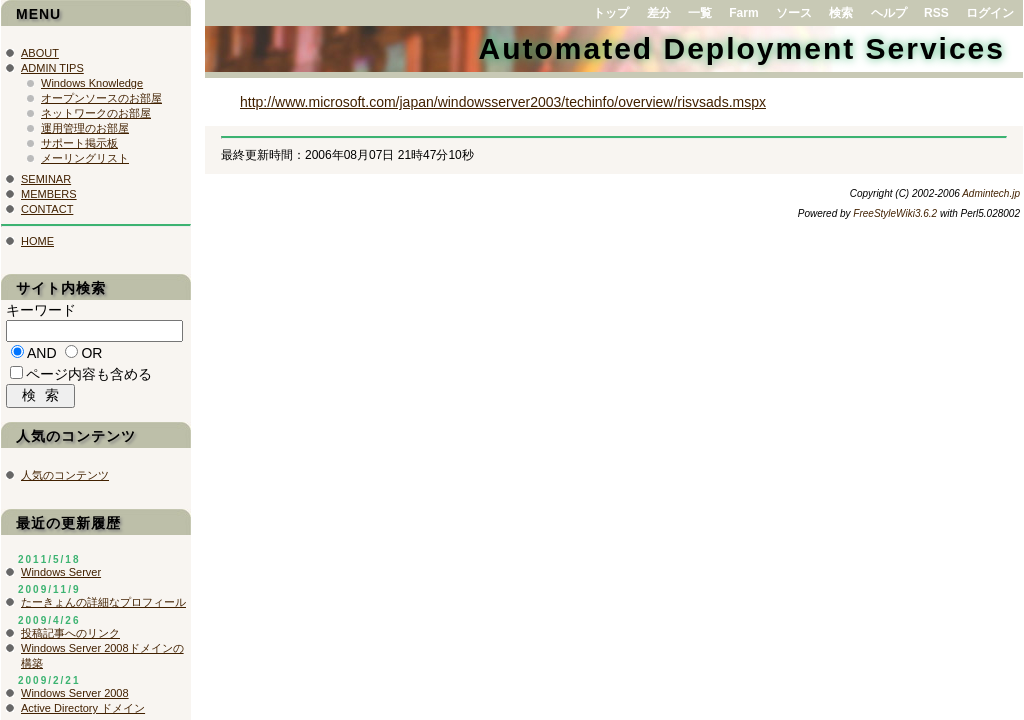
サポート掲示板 (79, 143)
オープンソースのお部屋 (101, 98)
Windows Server (61, 577)
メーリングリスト (85, 158)
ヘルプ (889, 13)
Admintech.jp (991, 193)
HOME (37, 241)
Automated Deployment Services (742, 48)
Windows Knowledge (92, 83)
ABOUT (40, 53)
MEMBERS (49, 194)
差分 (659, 13)
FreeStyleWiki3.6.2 (895, 213)
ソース (794, 13)
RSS (936, 13)
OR (91, 356)
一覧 (700, 13)
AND (42, 356)
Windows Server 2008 (75, 698)
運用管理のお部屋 (85, 128)
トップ (611, 13)
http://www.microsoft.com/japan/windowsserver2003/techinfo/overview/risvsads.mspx (503, 102)
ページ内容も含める (89, 377)
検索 (841, 13)
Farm (743, 13)
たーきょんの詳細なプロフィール (103, 607)
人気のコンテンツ (65, 480)
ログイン (990, 13)
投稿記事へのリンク (70, 638)
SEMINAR (46, 179)
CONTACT (47, 209)
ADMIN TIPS (52, 68)
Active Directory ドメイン (83, 713)
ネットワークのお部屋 (96, 113)
